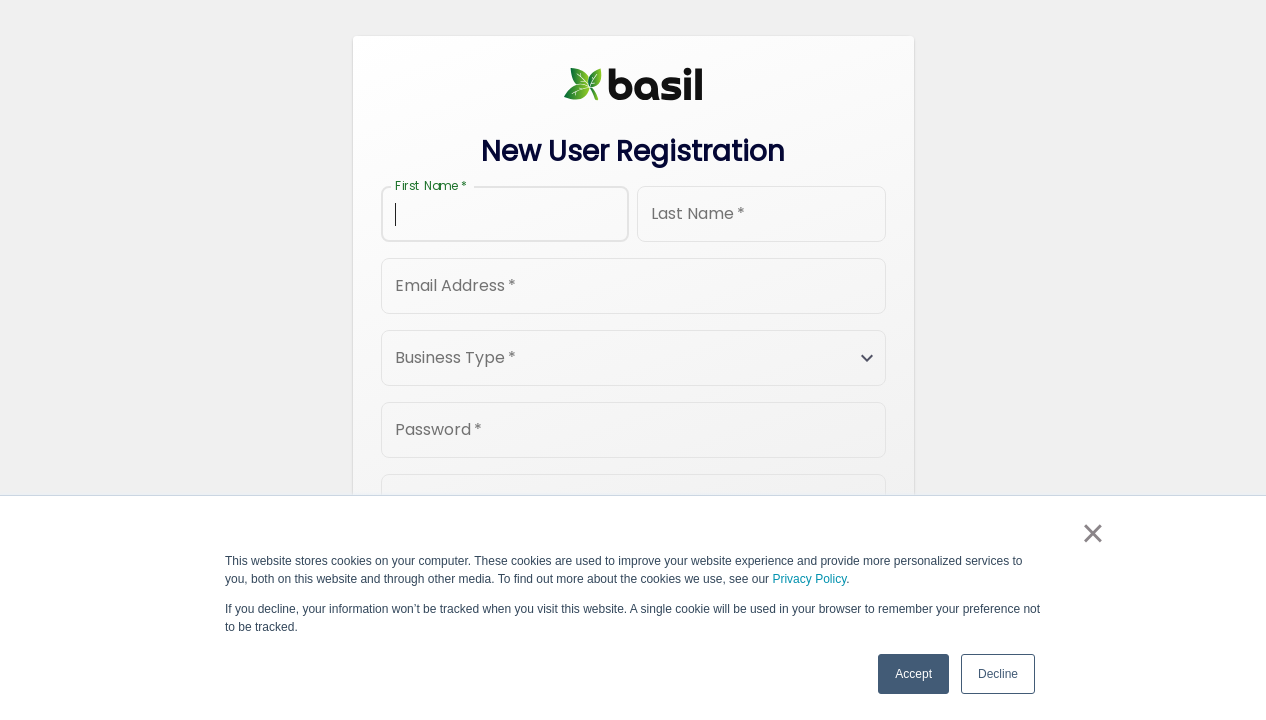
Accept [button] (913, 674)
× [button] (1092, 533)
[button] (633, 358)
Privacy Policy (809, 579)
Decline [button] (998, 674)
